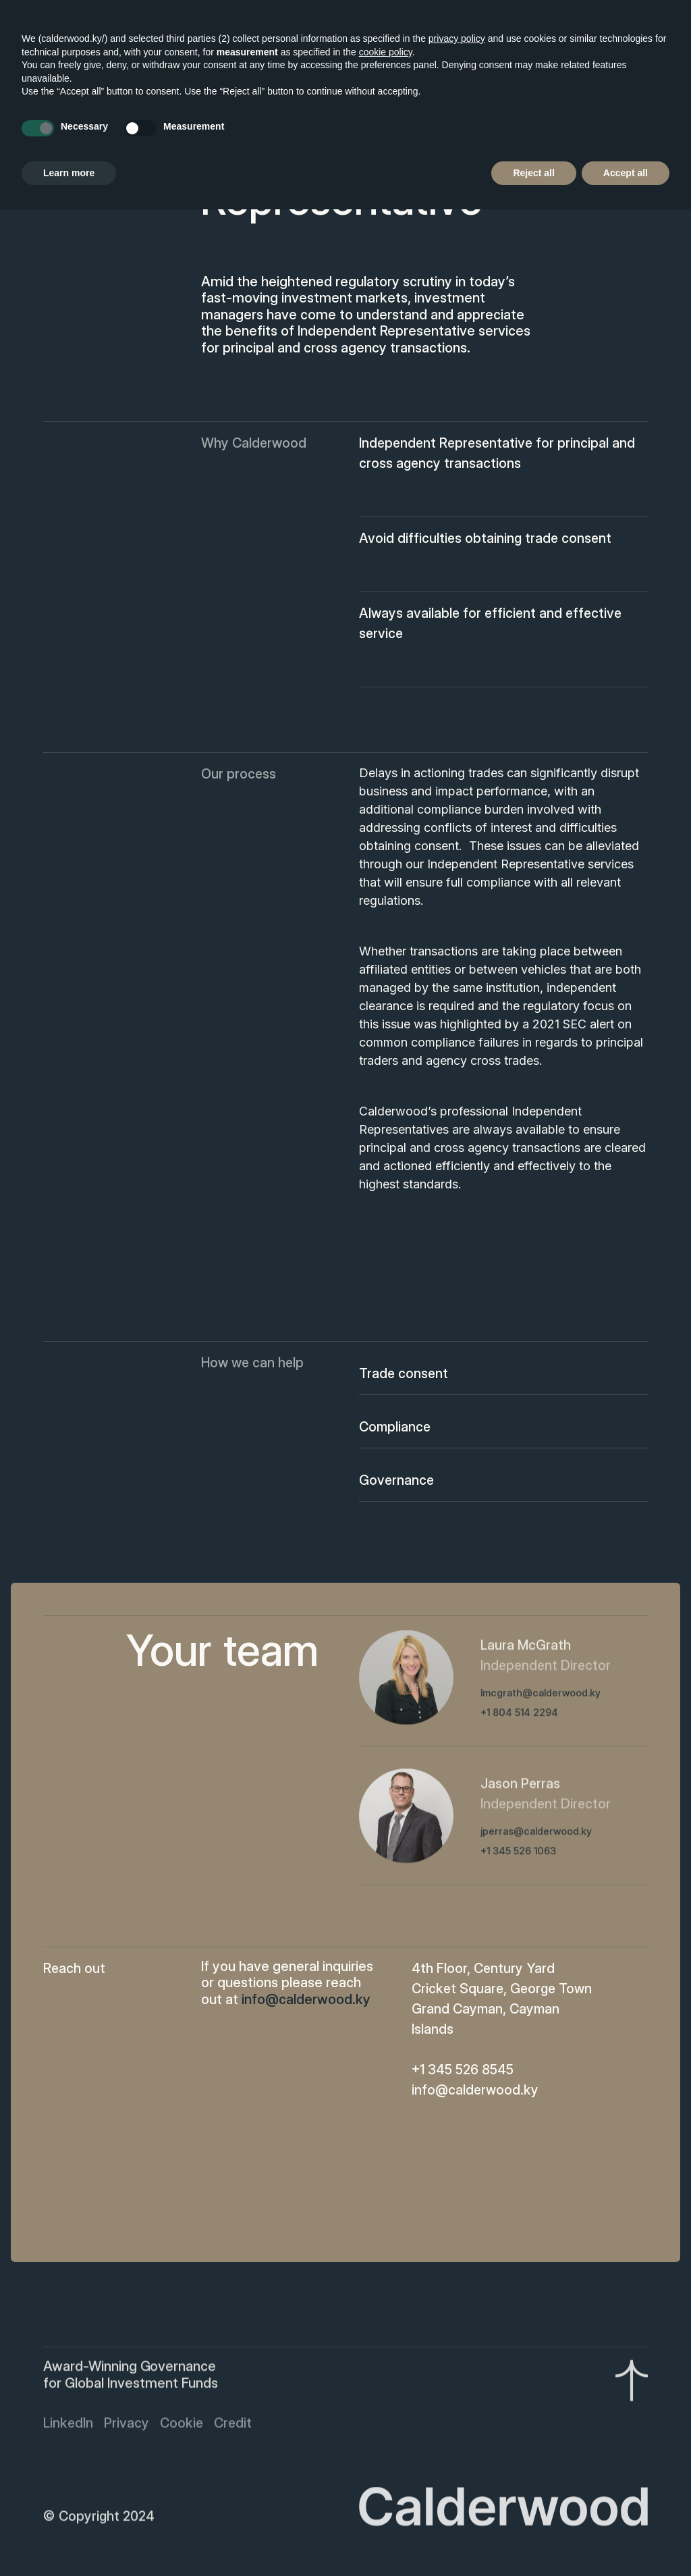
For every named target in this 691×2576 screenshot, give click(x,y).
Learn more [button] (68, 172)
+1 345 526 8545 (463, 2069)
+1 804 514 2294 (519, 1715)
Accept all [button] (625, 172)
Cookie (181, 2425)
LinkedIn (68, 2425)
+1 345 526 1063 (518, 1853)
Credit (233, 2425)
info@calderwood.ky (475, 2090)
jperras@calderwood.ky (536, 1834)
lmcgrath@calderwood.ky (540, 1695)
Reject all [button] (533, 172)
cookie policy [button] (385, 52)
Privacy (126, 2425)
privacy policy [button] (457, 38)
